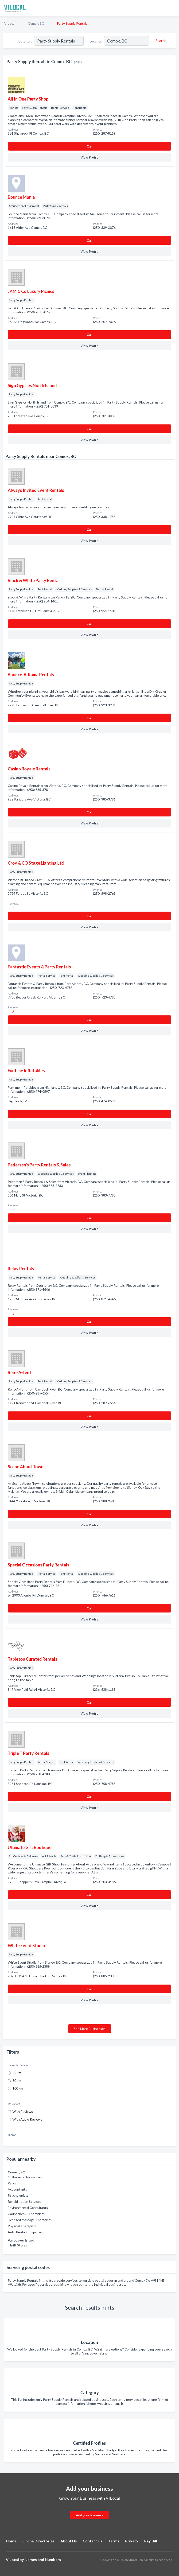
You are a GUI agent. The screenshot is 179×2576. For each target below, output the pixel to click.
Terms (113, 2541)
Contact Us (92, 2541)
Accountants (17, 2189)
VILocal (9, 23)
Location (96, 41)
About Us (68, 2541)
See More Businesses (89, 2029)
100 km (17, 2088)
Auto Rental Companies (25, 2232)
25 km (16, 2073)
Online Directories (38, 2541)
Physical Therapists (22, 2226)
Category (25, 41)
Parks (12, 2183)
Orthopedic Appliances (25, 2177)
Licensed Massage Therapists (30, 2220)
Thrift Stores (17, 2245)
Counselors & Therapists (26, 2214)
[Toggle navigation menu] (172, 8)
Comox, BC (36, 23)
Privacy (131, 2541)
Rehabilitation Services (24, 2201)
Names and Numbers (43, 2559)
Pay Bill (150, 2541)
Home (11, 2541)
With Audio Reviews (27, 2119)
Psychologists (18, 2195)
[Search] (160, 40)
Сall (89, 146)
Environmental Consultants (28, 2208)
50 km (16, 2081)
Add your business (89, 2515)
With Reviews (22, 2112)
